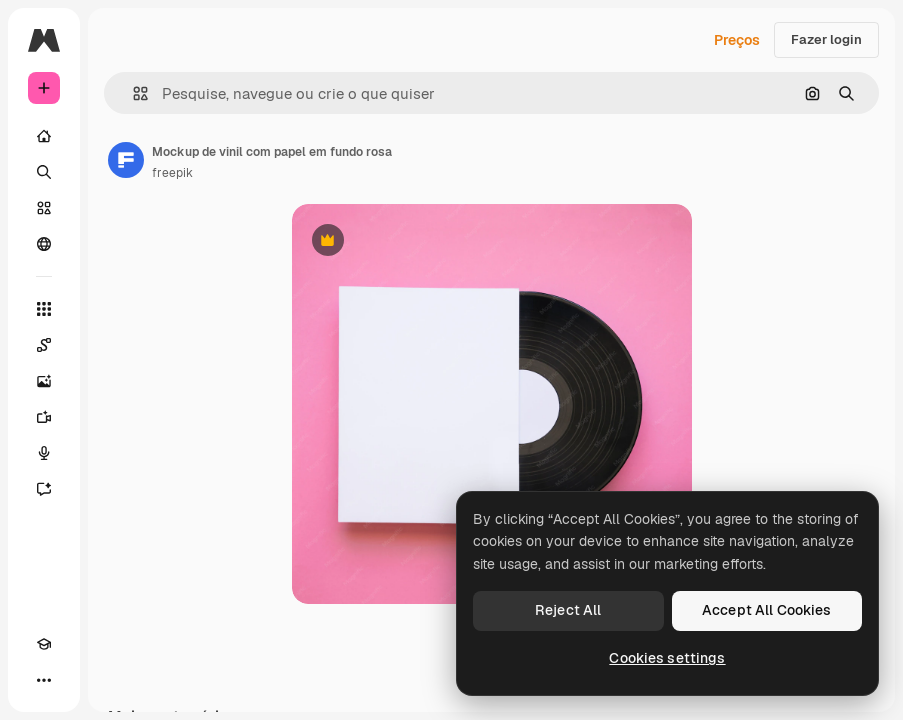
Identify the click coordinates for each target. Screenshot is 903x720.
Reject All (568, 610)
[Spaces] (44, 345)
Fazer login (826, 39)
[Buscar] (44, 172)
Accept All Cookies (767, 610)
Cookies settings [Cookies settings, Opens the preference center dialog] (667, 658)
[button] (132, 93)
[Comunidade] (44, 244)
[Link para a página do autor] (126, 160)
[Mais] (44, 680)
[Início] (44, 136)
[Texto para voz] (44, 453)
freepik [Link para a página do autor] (172, 173)
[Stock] (44, 208)
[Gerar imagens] (44, 381)
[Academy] (44, 644)
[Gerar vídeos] (44, 417)
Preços (737, 40)
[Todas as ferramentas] (44, 309)
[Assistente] (44, 489)
